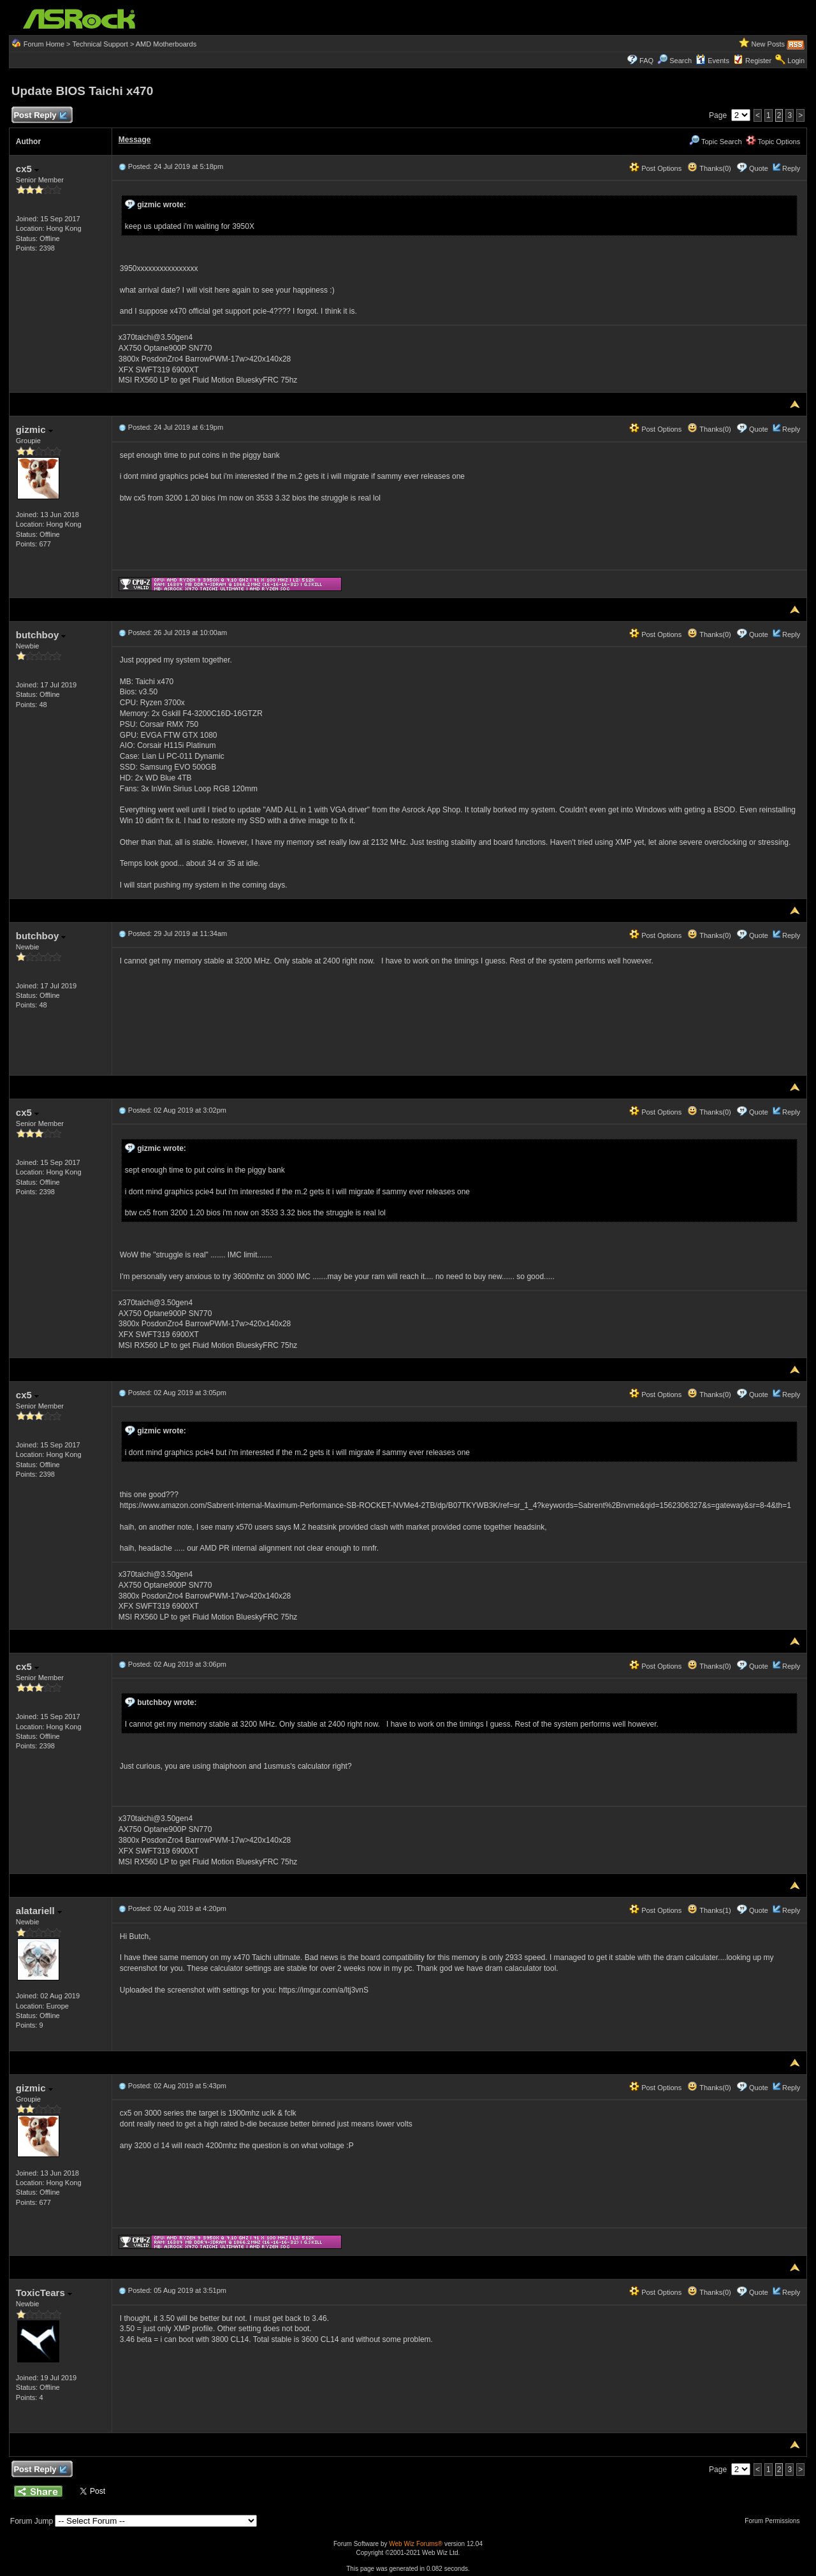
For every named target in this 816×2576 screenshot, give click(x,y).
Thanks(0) (709, 168)
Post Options (655, 168)
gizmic (34, 429)
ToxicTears (44, 2292)
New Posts (768, 44)
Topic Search (715, 141)
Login (796, 60)
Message (135, 139)
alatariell (39, 1910)
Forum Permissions (775, 2520)
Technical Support (99, 44)
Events (712, 60)
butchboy (41, 634)
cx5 (27, 168)
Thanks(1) (709, 1910)
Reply (791, 168)
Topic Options (773, 141)
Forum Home (44, 44)
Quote (758, 168)
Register (758, 60)
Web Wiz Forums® (415, 2543)
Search (680, 60)
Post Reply (40, 115)
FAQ (646, 60)
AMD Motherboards (166, 44)
